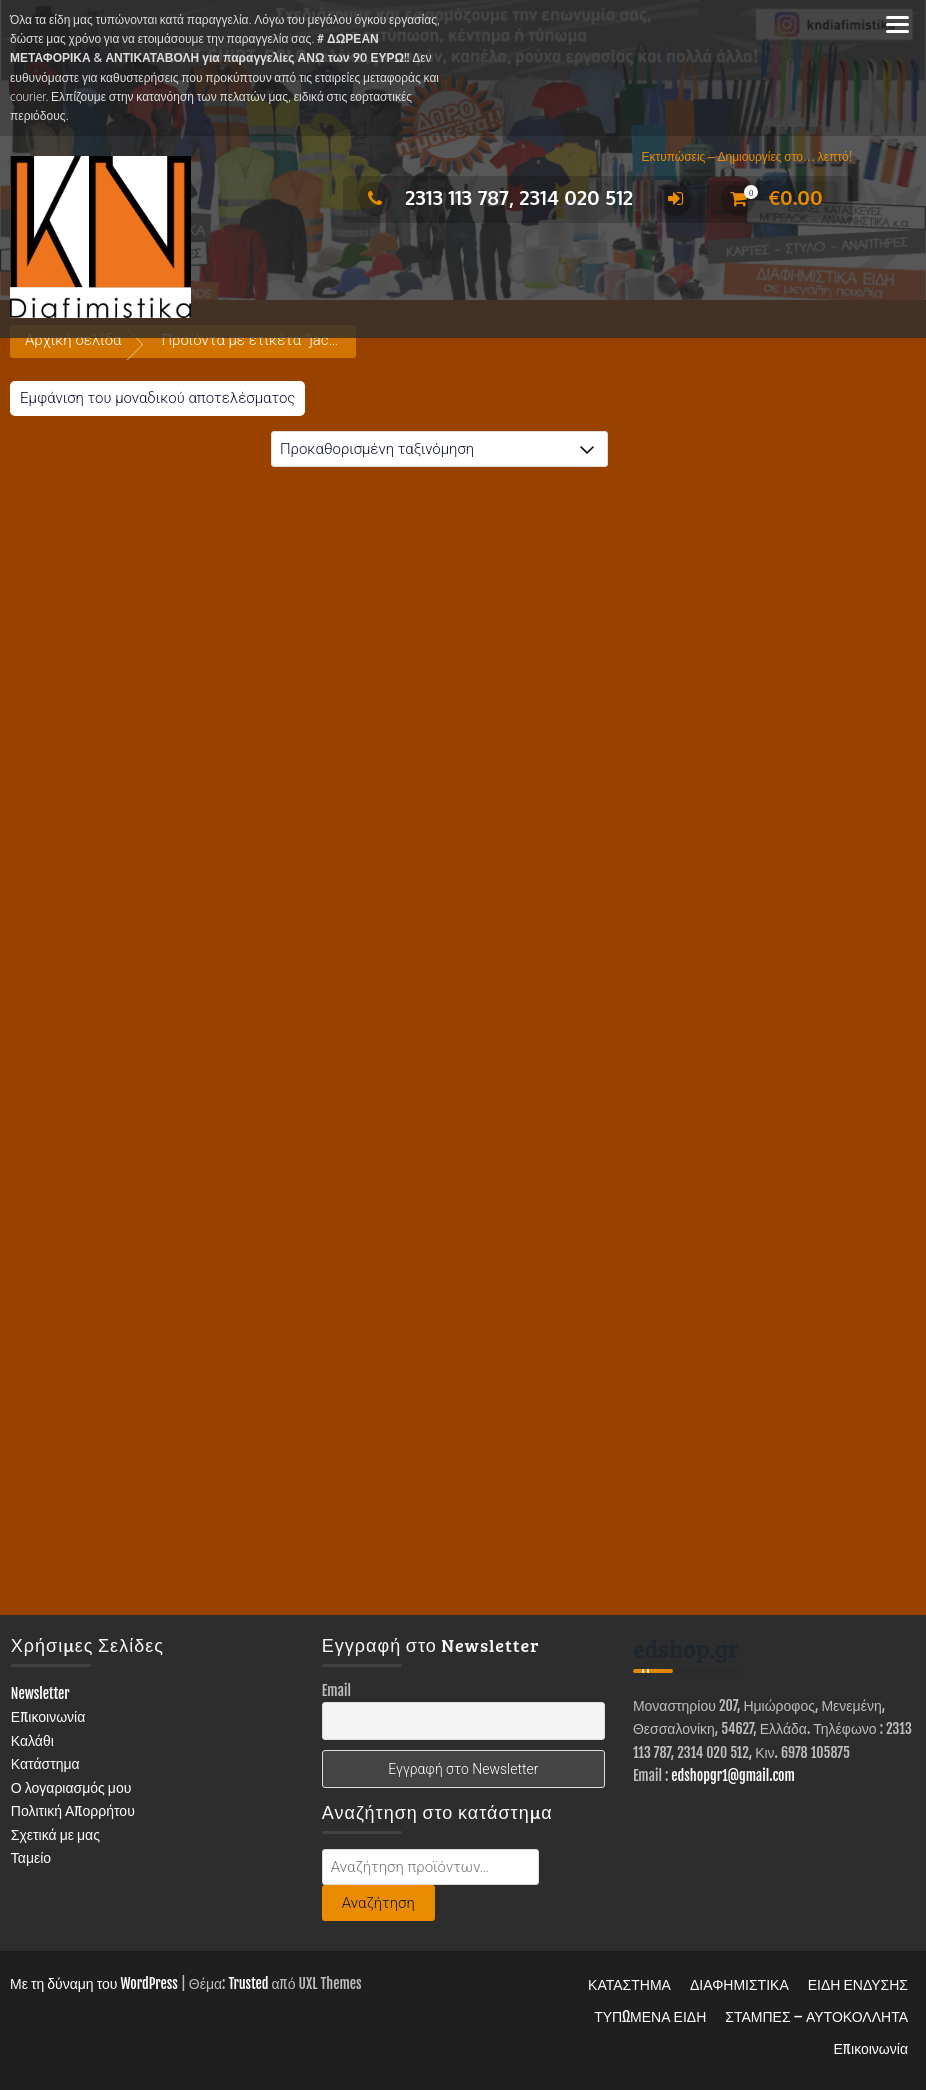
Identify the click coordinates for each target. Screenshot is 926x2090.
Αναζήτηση (378, 1903)
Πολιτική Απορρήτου (73, 1810)
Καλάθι (32, 1740)
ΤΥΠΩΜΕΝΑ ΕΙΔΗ (650, 2016)
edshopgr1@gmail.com (733, 1775)
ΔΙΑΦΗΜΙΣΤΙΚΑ (739, 1984)
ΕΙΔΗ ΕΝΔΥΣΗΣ (858, 1984)
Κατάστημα (45, 1763)
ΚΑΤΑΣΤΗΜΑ (629, 1984)
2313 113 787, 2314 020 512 (495, 197)
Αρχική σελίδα (73, 340)
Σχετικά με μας (55, 1834)
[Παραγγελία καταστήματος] (439, 449)
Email (336, 1690)
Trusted (248, 1983)
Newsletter (40, 1693)
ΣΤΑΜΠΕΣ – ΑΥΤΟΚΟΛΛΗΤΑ (816, 2016)
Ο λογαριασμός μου (71, 1787)
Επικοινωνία (48, 1716)
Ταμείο (31, 1857)
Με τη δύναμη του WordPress (94, 1983)
